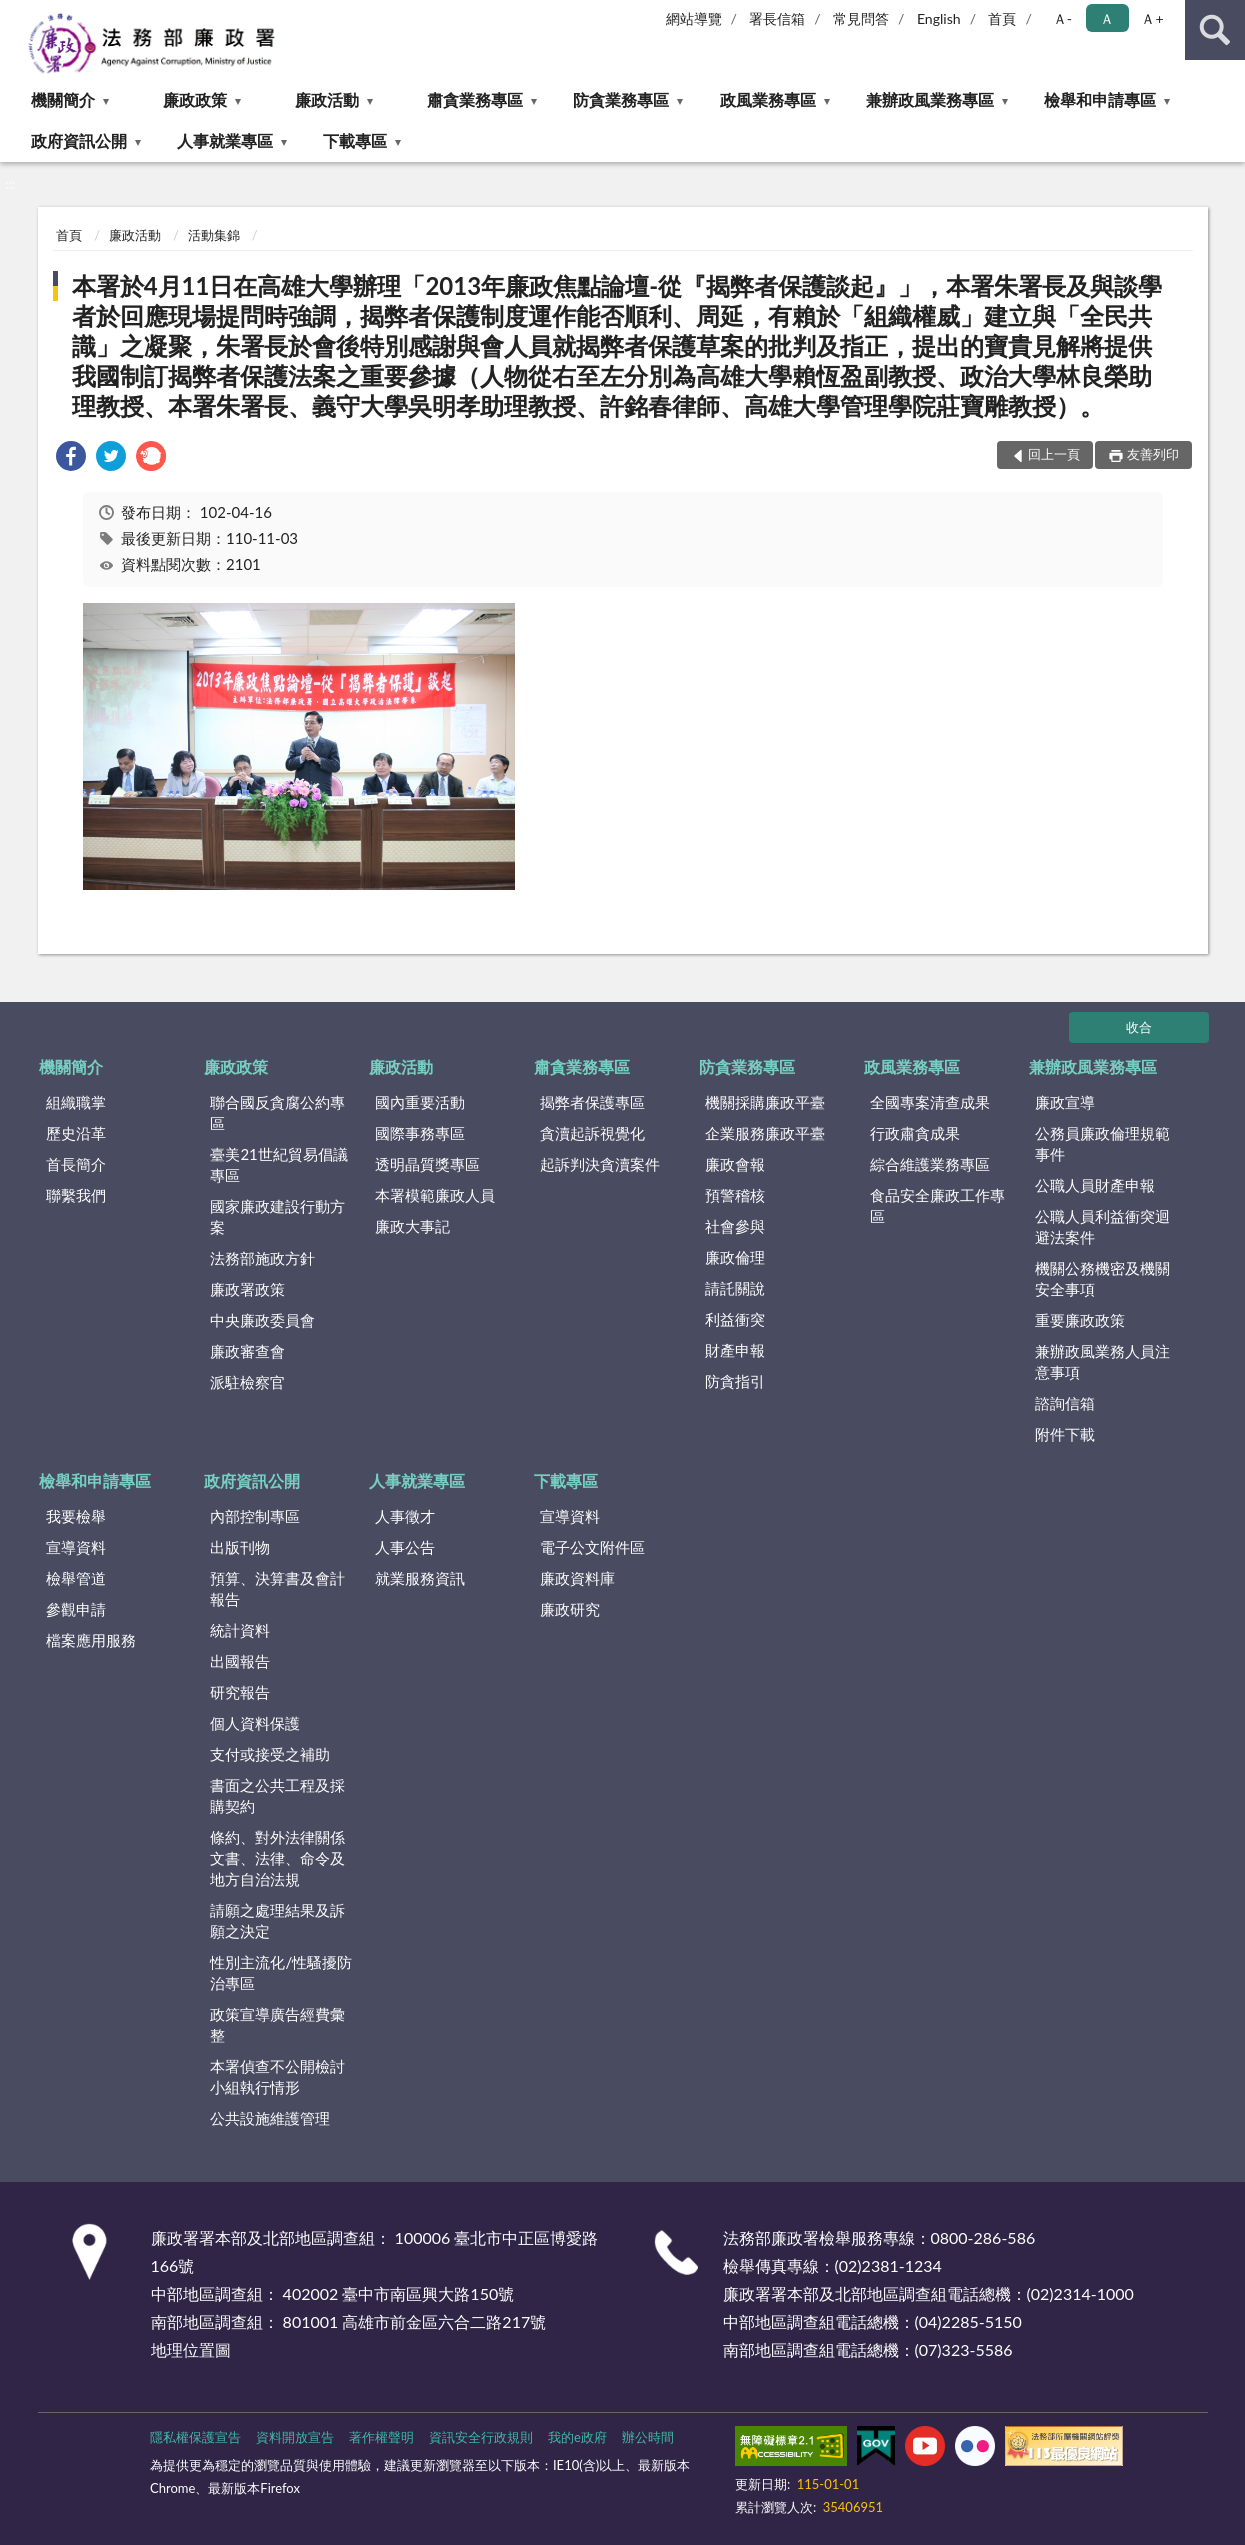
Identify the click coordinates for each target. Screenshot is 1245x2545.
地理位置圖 (191, 2349)
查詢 (1215, 30)
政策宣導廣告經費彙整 (277, 2024)
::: (16, 15)
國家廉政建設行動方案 (277, 1216)
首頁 (1002, 18)
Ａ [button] (1107, 18)
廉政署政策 (247, 1289)
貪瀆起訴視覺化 (592, 1133)
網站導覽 (694, 18)
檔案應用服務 (91, 1640)
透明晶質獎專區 (427, 1164)
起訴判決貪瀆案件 (600, 1164)
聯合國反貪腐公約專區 (277, 1112)
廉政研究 (570, 1609)
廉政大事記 (412, 1226)
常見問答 (861, 18)
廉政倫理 (735, 1257)
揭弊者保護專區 (592, 1102)
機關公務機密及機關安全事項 (1102, 1278)
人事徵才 (405, 1516)
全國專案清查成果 (930, 1102)
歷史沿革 (76, 1133)
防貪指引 (735, 1381)
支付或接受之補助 (270, 1754)
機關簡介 (63, 99)
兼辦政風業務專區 (930, 99)
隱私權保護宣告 (195, 2437)
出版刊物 (240, 1547)
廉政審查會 (247, 1351)
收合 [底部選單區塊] (1139, 1027)
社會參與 (735, 1226)
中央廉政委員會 (262, 1320)
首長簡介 (76, 1164)
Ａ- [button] (1062, 18)
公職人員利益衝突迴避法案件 (1102, 1226)
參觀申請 (76, 1609)
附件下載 (1065, 1434)
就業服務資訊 (420, 1578)
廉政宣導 (1065, 1102)
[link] (71, 458)
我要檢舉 (76, 1516)
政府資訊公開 (79, 140)
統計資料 (240, 1630)
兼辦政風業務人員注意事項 (1102, 1361)
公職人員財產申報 (1095, 1185)
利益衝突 (735, 1319)
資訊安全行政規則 (481, 2437)
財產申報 (735, 1350)
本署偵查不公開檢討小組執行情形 (277, 2076)
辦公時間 (648, 2437)
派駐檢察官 (247, 1382)
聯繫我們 (76, 1195)
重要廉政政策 (1080, 1320)
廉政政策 (195, 99)
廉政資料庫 (577, 1578)
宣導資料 (76, 1547)
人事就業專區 (225, 140)
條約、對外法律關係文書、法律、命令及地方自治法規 (277, 1858)
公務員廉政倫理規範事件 (1102, 1143)
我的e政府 (577, 2437)
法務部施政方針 (262, 1258)
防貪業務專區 (621, 99)
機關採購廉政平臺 (765, 1102)
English (939, 18)
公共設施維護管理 (270, 2118)
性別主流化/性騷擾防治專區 (281, 1972)
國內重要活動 (420, 1102)
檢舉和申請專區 (1100, 99)
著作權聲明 (381, 2437)
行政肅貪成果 (915, 1133)
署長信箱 (777, 18)
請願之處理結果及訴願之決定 (277, 1920)
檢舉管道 (76, 1578)
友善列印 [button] (1153, 454)
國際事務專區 (420, 1133)
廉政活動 (327, 99)
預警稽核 (735, 1195)
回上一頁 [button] (1054, 454)
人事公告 (405, 1547)
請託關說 (735, 1288)
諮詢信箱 (1065, 1403)
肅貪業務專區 (475, 99)
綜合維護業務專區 (930, 1164)
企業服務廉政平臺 (765, 1133)
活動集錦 (214, 235)
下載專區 (355, 140)
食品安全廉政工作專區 (937, 1205)
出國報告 (240, 1661)
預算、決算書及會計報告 (277, 1588)
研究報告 (240, 1692)
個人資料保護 (255, 1723)
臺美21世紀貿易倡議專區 (278, 1164)
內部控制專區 (255, 1516)
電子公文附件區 (592, 1547)
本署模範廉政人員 (435, 1195)
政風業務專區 (768, 99)
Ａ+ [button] (1152, 18)
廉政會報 (735, 1164)
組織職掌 (76, 1102)
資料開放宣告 (295, 2437)
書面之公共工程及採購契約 (277, 1795)
